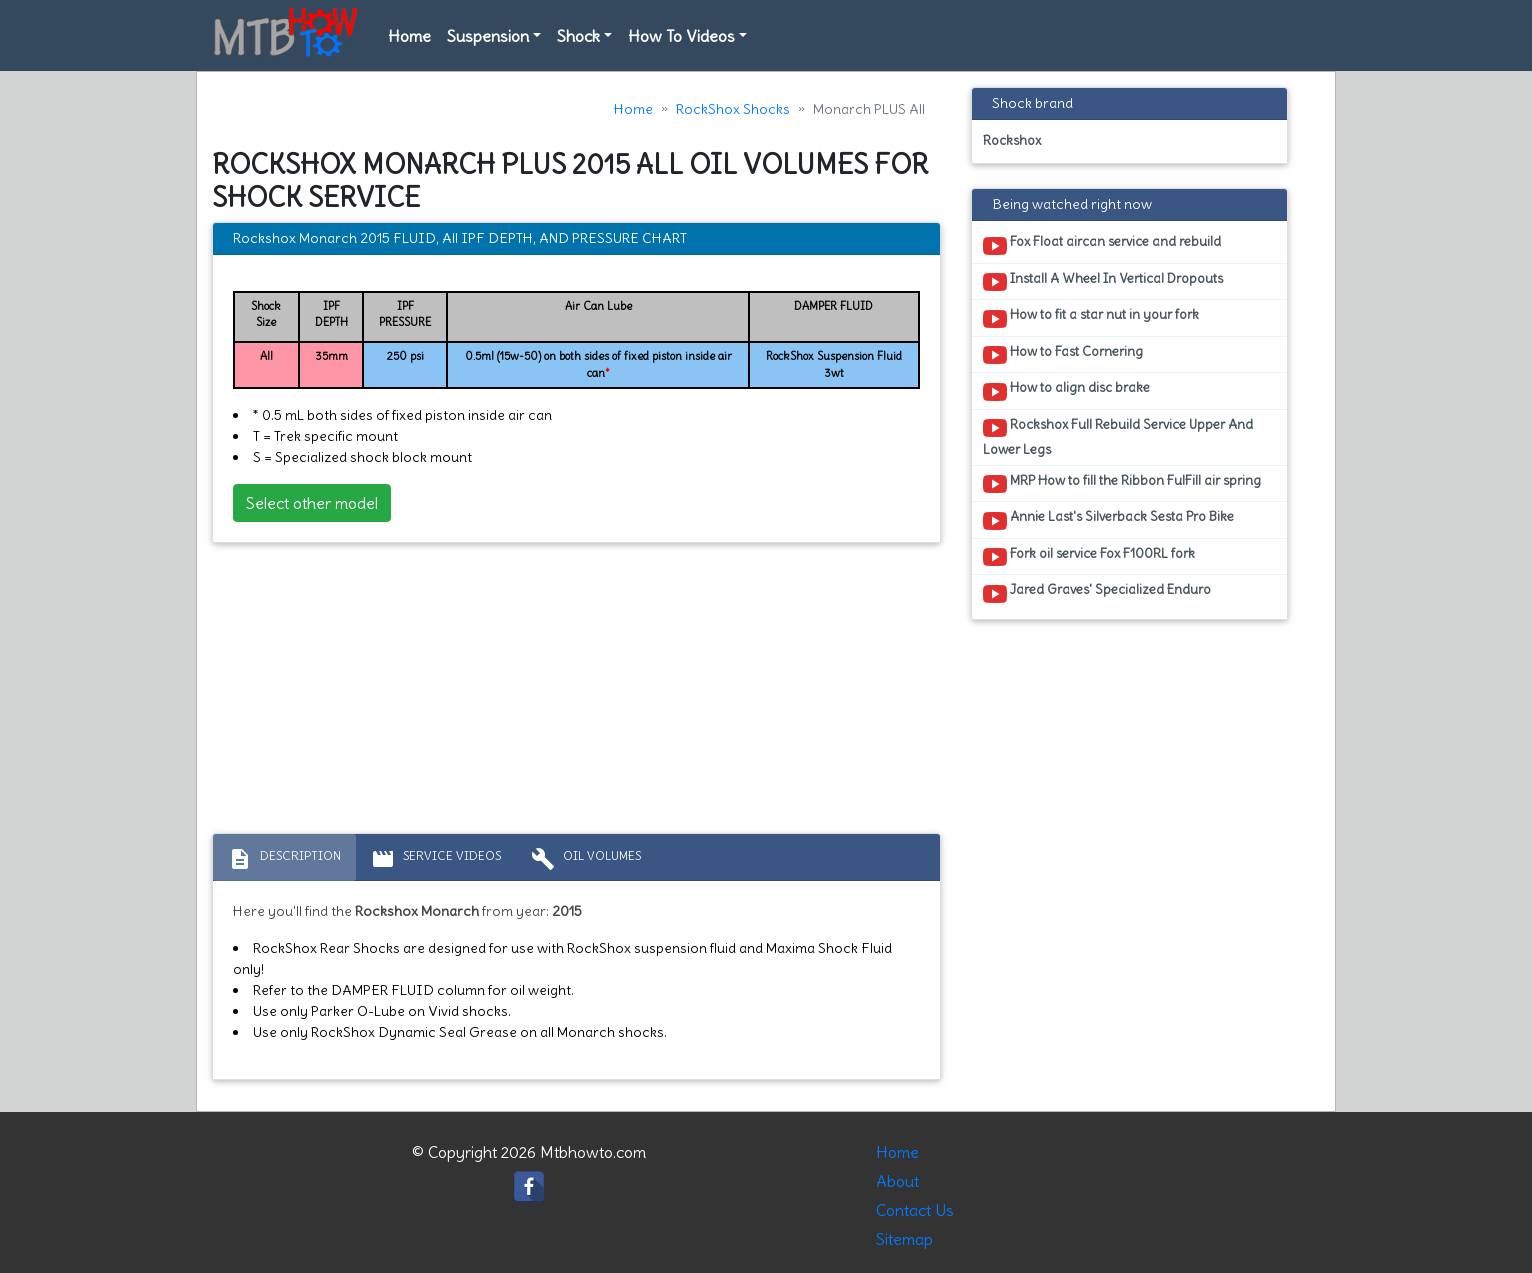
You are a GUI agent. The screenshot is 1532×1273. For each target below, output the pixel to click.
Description (284, 859)
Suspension (488, 36)
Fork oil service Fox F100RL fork (1089, 557)
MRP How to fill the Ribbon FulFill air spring (1122, 484)
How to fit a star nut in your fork (1091, 318)
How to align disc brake (1066, 391)
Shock (578, 36)
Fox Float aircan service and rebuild (1102, 245)
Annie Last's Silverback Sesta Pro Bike (1108, 520)
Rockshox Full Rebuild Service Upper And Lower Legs (1118, 437)
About (897, 1181)
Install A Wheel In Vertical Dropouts (1103, 282)
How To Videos (681, 36)
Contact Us (915, 1210)
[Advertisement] (576, 693)
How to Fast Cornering (1063, 355)
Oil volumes (586, 859)
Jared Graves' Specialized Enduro (1097, 593)
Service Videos (436, 859)
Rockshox (1012, 140)
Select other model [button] (312, 503)
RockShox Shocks (733, 109)
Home (409, 36)
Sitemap (904, 1239)
